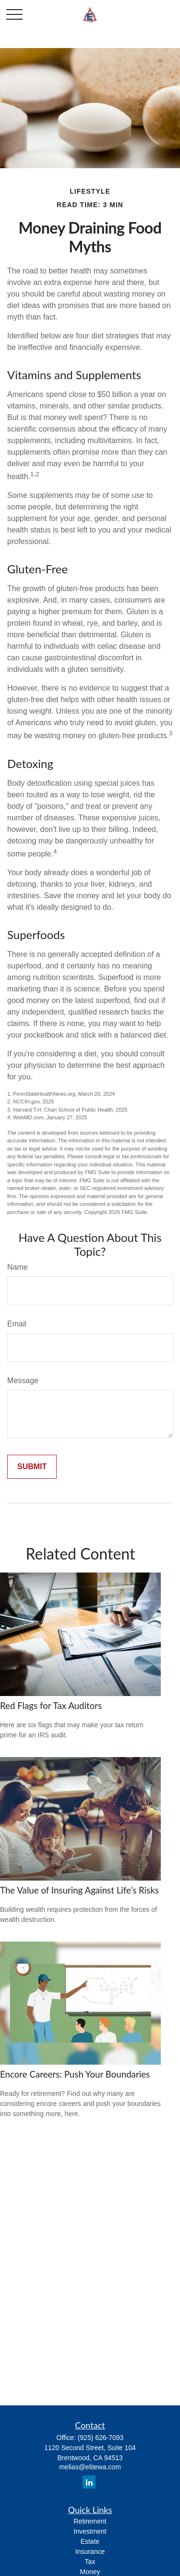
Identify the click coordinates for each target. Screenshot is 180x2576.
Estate (90, 2541)
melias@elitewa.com (90, 2467)
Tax (90, 2561)
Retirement (89, 2521)
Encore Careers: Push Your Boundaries (75, 2074)
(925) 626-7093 (101, 2437)
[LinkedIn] (89, 2482)
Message (22, 1380)
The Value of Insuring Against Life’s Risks (79, 1890)
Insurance (90, 2551)
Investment (89, 2531)
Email (16, 1324)
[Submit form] (32, 1467)
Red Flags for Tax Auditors (51, 1705)
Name (17, 1267)
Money (90, 2572)
